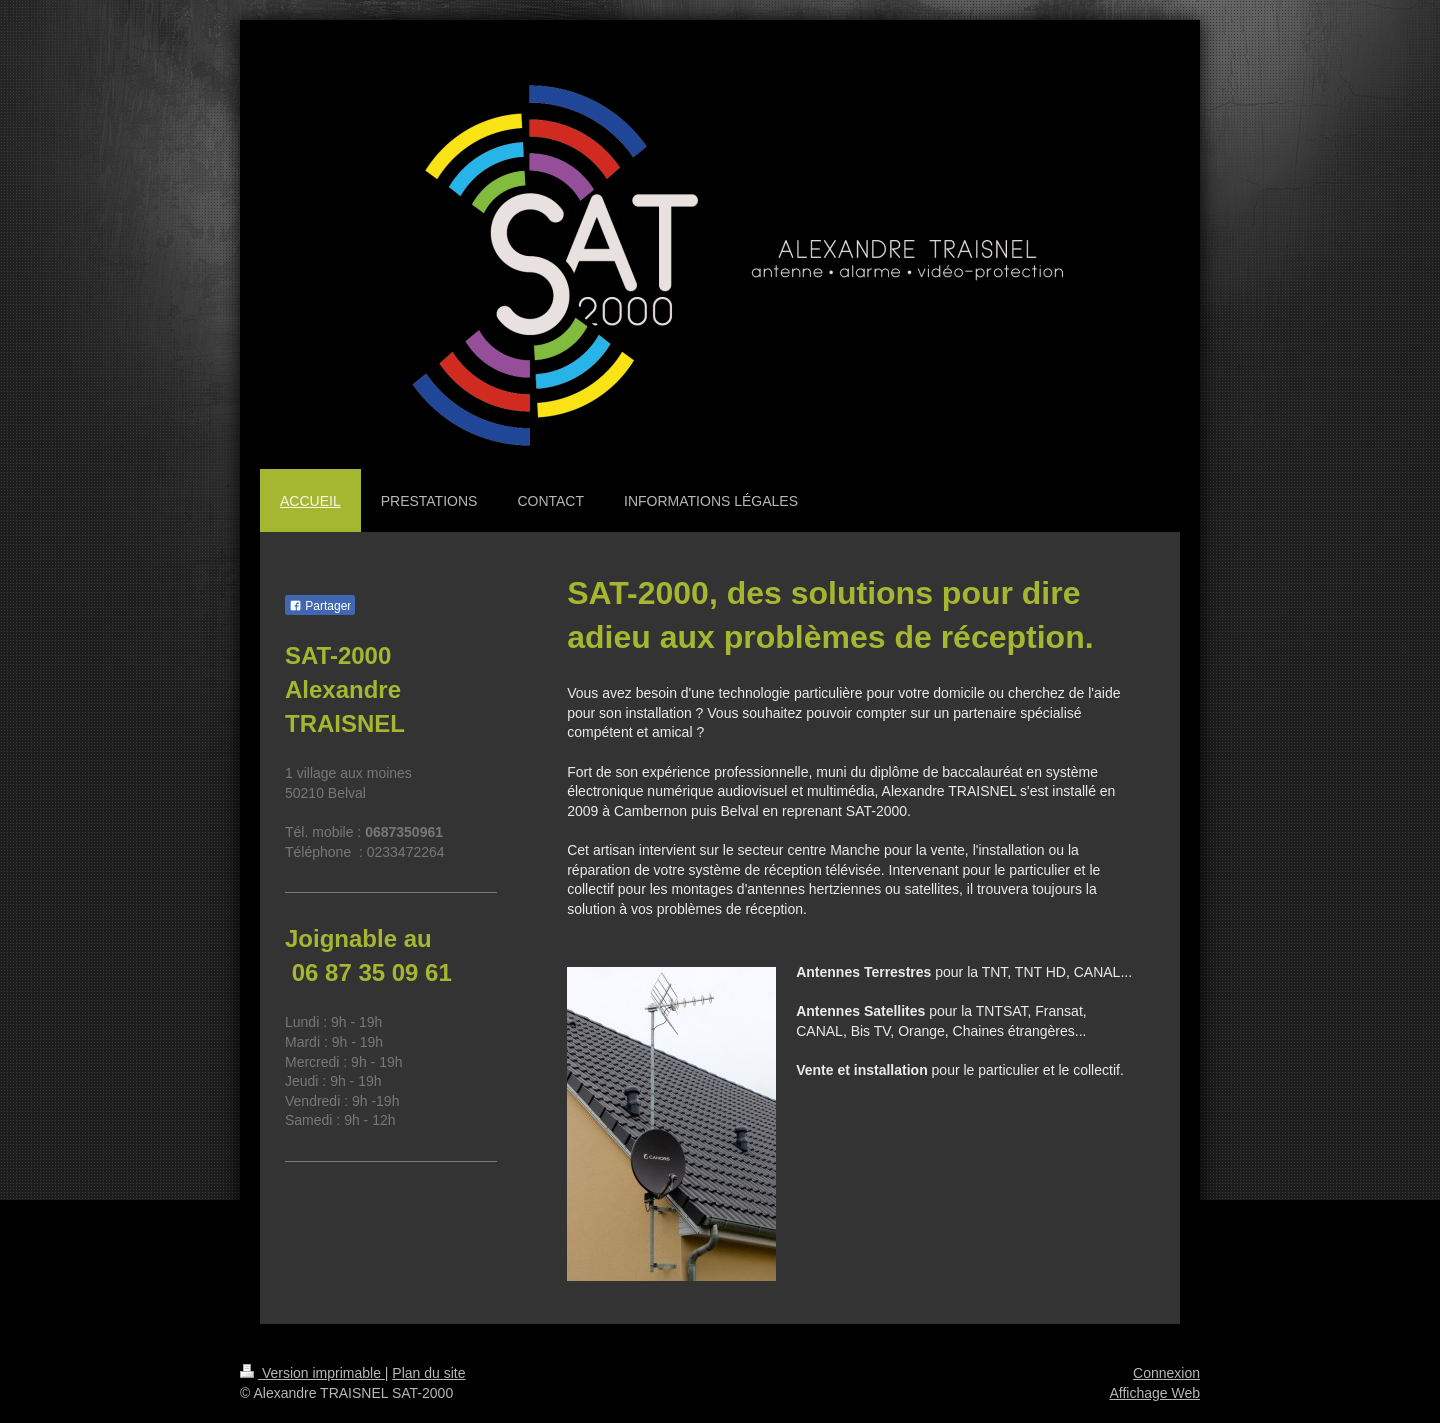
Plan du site (428, 1373)
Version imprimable (312, 1373)
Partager (320, 606)
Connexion (1166, 1373)
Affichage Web (1154, 1393)
